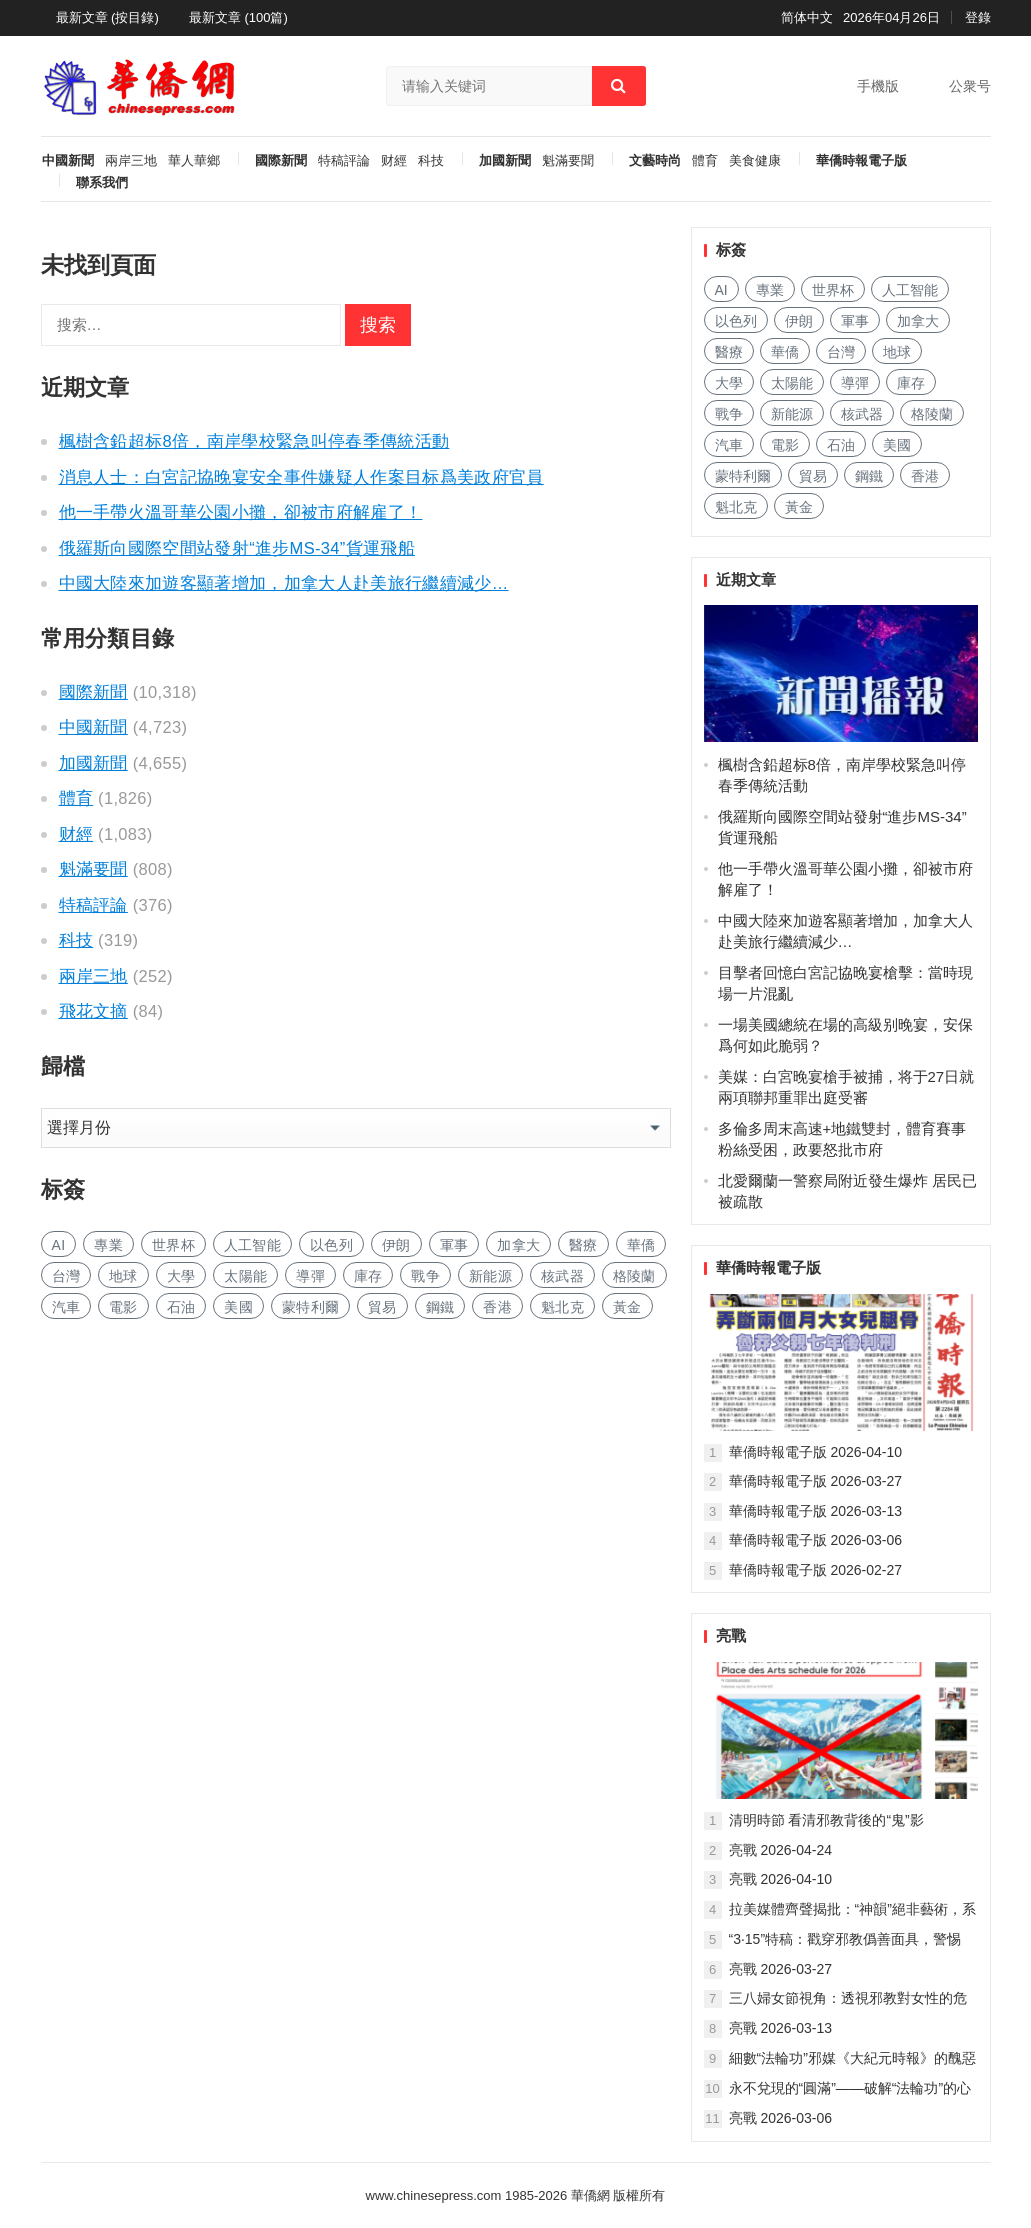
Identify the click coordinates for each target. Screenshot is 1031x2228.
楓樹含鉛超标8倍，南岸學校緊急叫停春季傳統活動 (254, 441)
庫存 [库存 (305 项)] (368, 1276)
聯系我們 (102, 183)
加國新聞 (505, 161)
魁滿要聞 (568, 161)
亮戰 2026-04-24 (781, 1850)
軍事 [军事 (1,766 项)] (454, 1245)
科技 (431, 161)
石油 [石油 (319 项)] (181, 1307)
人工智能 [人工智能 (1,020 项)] (252, 1245)
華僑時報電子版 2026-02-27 (816, 1570)
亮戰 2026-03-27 (781, 1969)
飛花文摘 (93, 1011)
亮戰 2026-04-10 (781, 1879)
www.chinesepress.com (434, 2195)
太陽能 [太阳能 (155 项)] (245, 1276)
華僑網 (588, 2195)
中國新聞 (68, 161)
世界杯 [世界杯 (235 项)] (173, 1245)
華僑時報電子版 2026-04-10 (816, 1452)
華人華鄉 (194, 161)
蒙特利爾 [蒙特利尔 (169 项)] (310, 1307)
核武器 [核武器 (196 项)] (562, 1276)
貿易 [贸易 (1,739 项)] (382, 1307)
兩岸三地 (131, 161)
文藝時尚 (655, 161)
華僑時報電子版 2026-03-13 (816, 1511)
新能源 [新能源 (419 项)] (490, 1276)
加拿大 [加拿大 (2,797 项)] (518, 1245)
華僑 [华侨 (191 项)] (641, 1245)
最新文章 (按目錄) (107, 17)
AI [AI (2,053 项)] (59, 1245)
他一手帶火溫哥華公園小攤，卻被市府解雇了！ (241, 512)
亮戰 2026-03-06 (781, 2118)
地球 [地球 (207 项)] (123, 1276)
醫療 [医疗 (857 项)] (583, 1245)
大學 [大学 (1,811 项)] (181, 1276)
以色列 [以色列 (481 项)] (331, 1245)
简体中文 (807, 17)
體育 (705, 161)
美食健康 (755, 161)
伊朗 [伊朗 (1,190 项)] (396, 1245)
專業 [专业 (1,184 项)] (108, 1245)
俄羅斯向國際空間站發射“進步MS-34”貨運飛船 (237, 548)
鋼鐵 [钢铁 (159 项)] (440, 1307)
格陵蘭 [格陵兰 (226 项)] (634, 1276)
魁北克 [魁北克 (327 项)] (562, 1307)
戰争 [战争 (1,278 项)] (425, 1276)
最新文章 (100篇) (238, 17)
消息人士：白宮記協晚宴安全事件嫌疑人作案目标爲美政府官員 (301, 477)
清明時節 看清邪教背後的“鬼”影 (826, 1820)
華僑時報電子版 (861, 161)
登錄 (978, 17)
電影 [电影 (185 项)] (123, 1307)
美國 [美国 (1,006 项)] (238, 1307)
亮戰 (731, 1635)
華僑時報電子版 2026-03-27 (816, 1481)
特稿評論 (344, 161)
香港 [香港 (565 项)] (497, 1307)
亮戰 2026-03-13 (781, 2028)
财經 (394, 161)
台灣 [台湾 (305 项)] (66, 1276)
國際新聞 (281, 161)
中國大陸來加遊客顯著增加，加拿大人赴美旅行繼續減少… (284, 583)
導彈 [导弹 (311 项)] (310, 1276)
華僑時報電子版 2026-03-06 (816, 1540)
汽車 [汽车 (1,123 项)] (66, 1307)
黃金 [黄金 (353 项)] (627, 1307)
